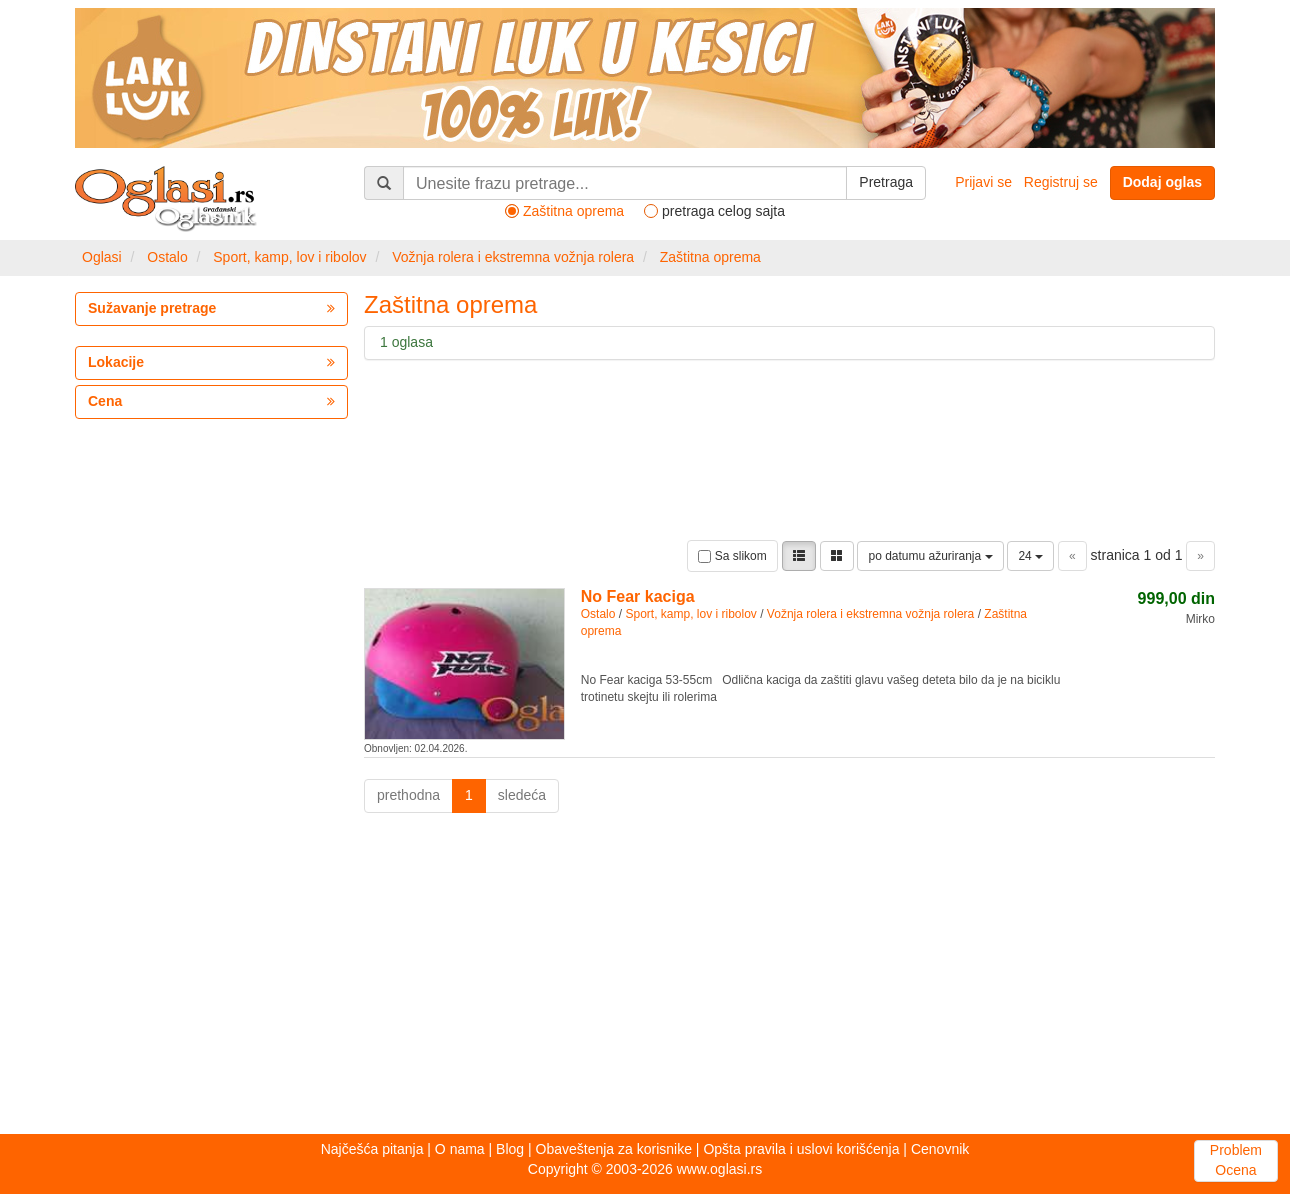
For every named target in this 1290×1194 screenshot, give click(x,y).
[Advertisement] (645, 979)
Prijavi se (983, 182)
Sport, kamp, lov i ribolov (289, 257)
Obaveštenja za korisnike (614, 1149)
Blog (510, 1149)
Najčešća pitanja (372, 1149)
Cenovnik (940, 1149)
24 (1030, 556)
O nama (460, 1149)
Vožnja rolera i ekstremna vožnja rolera (513, 257)
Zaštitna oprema (710, 257)
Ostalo (167, 257)
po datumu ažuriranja (930, 556)
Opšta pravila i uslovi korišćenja (801, 1149)
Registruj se (1061, 182)
